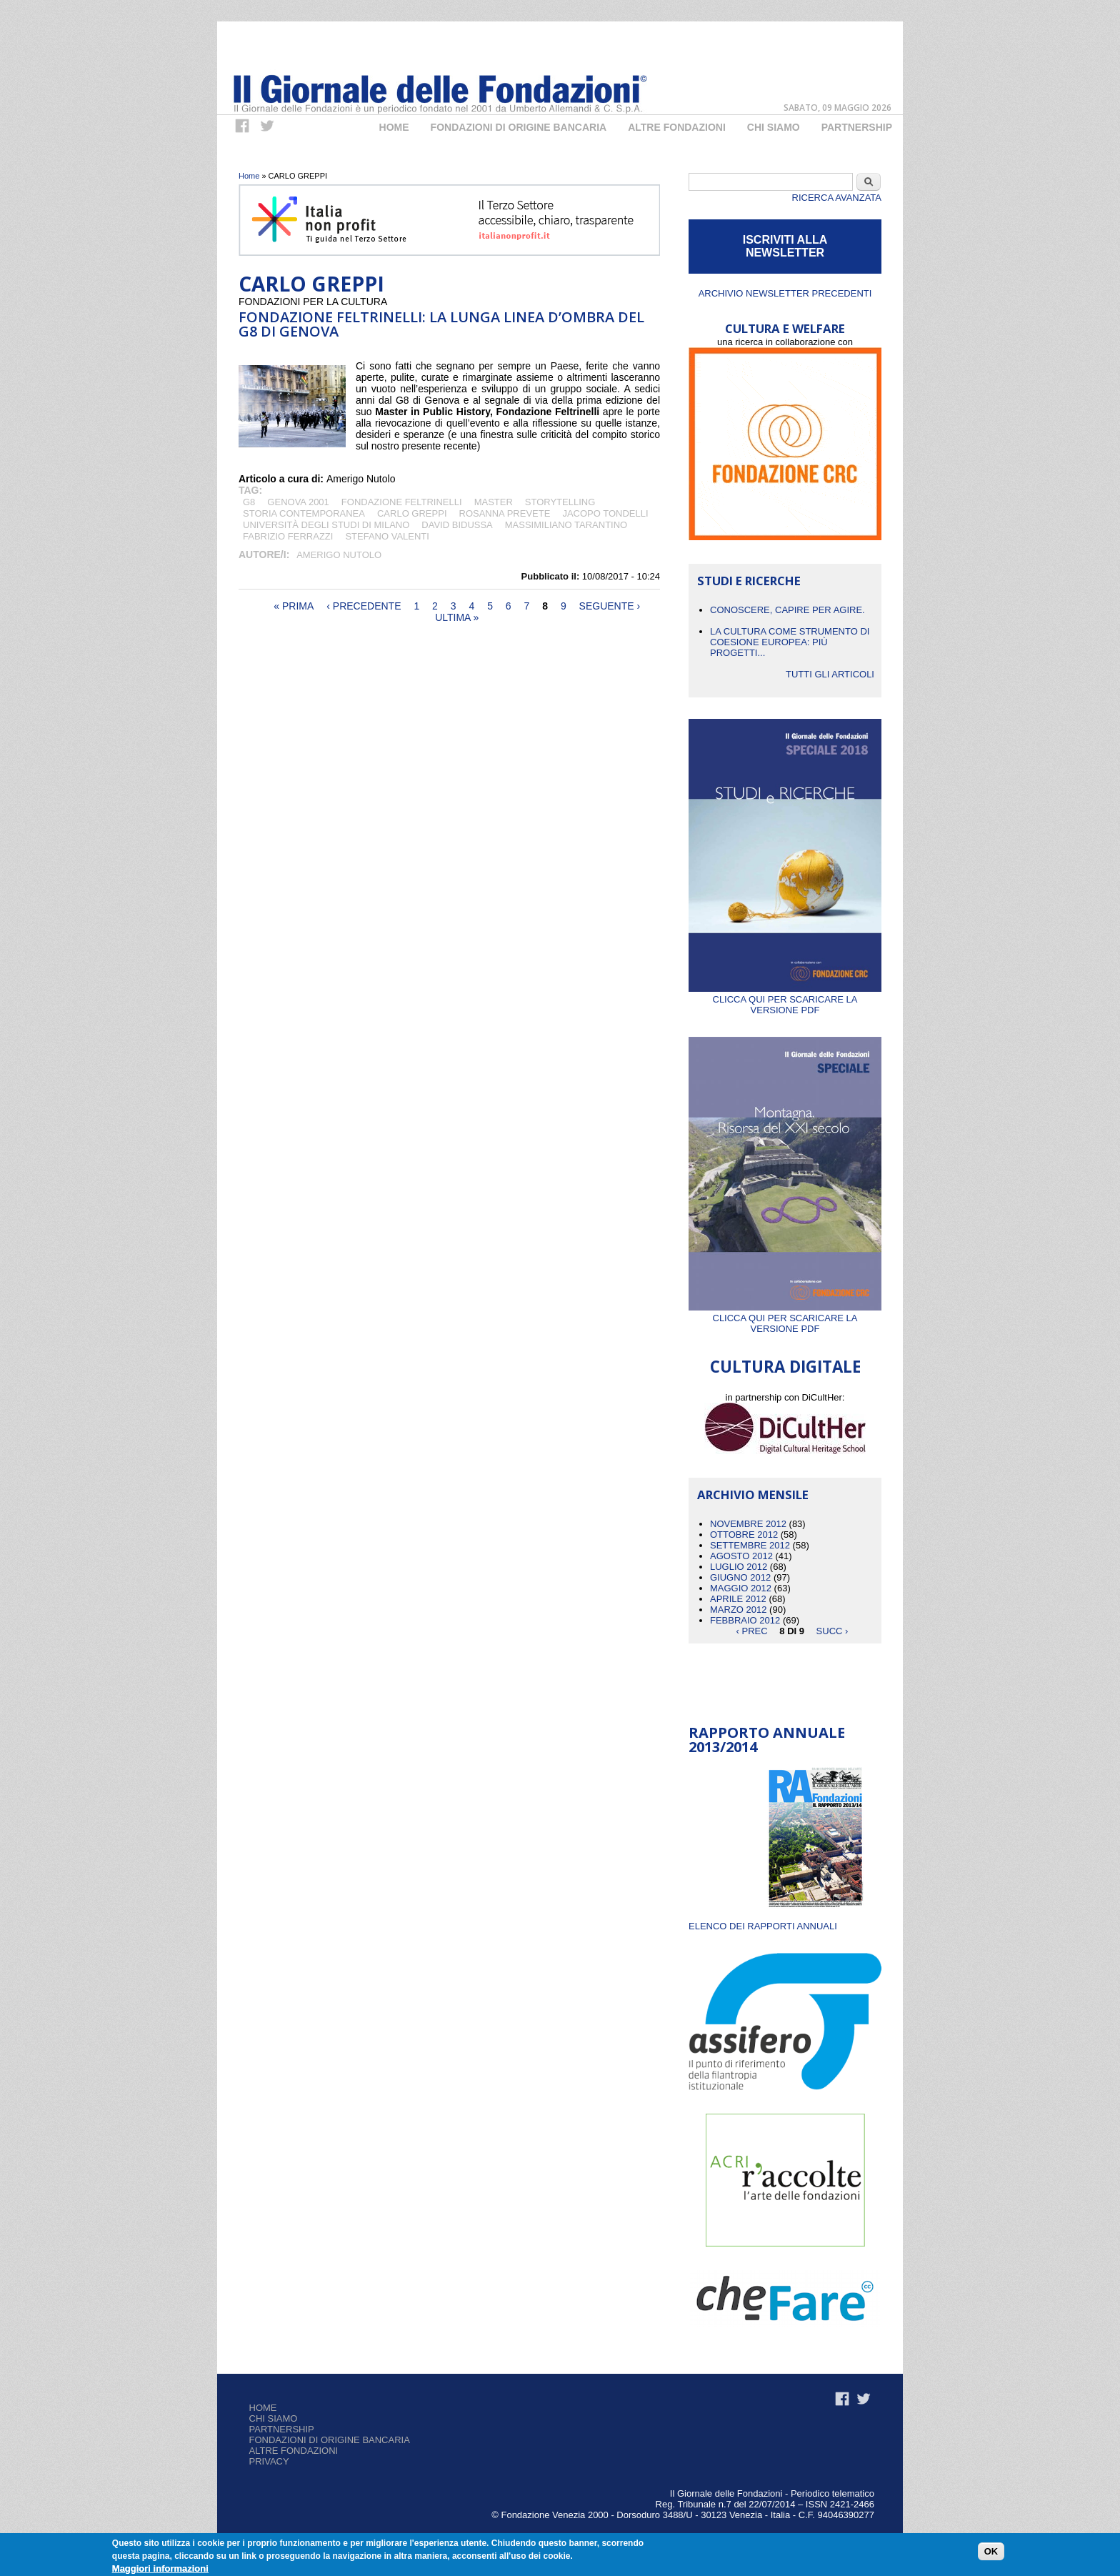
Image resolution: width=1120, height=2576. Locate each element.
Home (394, 127)
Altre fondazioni (677, 127)
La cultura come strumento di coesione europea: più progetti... (789, 642)
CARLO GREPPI (412, 513)
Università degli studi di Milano (326, 524)
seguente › (610, 606)
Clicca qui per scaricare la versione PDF (785, 999)
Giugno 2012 (740, 1577)
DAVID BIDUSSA (456, 524)
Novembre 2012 (748, 1523)
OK (991, 2551)
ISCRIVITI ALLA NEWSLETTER (785, 246)
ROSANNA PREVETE (505, 513)
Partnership (856, 127)
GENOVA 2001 (298, 502)
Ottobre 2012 (744, 1534)
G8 (249, 502)
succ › (832, 1631)
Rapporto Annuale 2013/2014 (767, 1739)
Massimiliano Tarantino (566, 524)
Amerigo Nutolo (338, 554)
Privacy (269, 2461)
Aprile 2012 (738, 1598)
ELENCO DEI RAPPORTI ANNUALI (763, 1926)
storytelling (560, 502)
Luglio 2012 (738, 1566)
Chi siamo (273, 2418)
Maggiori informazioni (160, 2568)
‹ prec (752, 1631)
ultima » (457, 617)
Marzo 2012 (738, 1609)
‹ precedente (363, 606)
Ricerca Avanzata (836, 197)
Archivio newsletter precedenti (785, 293)
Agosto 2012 (741, 1556)
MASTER (493, 502)
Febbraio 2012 (745, 1620)
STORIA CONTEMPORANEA (304, 513)
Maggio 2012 (740, 1588)
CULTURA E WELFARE (785, 328)
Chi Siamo (773, 127)
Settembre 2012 (750, 1545)
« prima (294, 606)
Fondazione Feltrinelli (401, 502)
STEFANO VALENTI (387, 536)
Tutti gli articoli (830, 674)
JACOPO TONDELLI (605, 513)
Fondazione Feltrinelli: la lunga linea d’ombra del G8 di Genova (441, 324)
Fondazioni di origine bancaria (519, 127)
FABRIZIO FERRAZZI (288, 536)
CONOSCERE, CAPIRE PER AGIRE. (787, 610)
